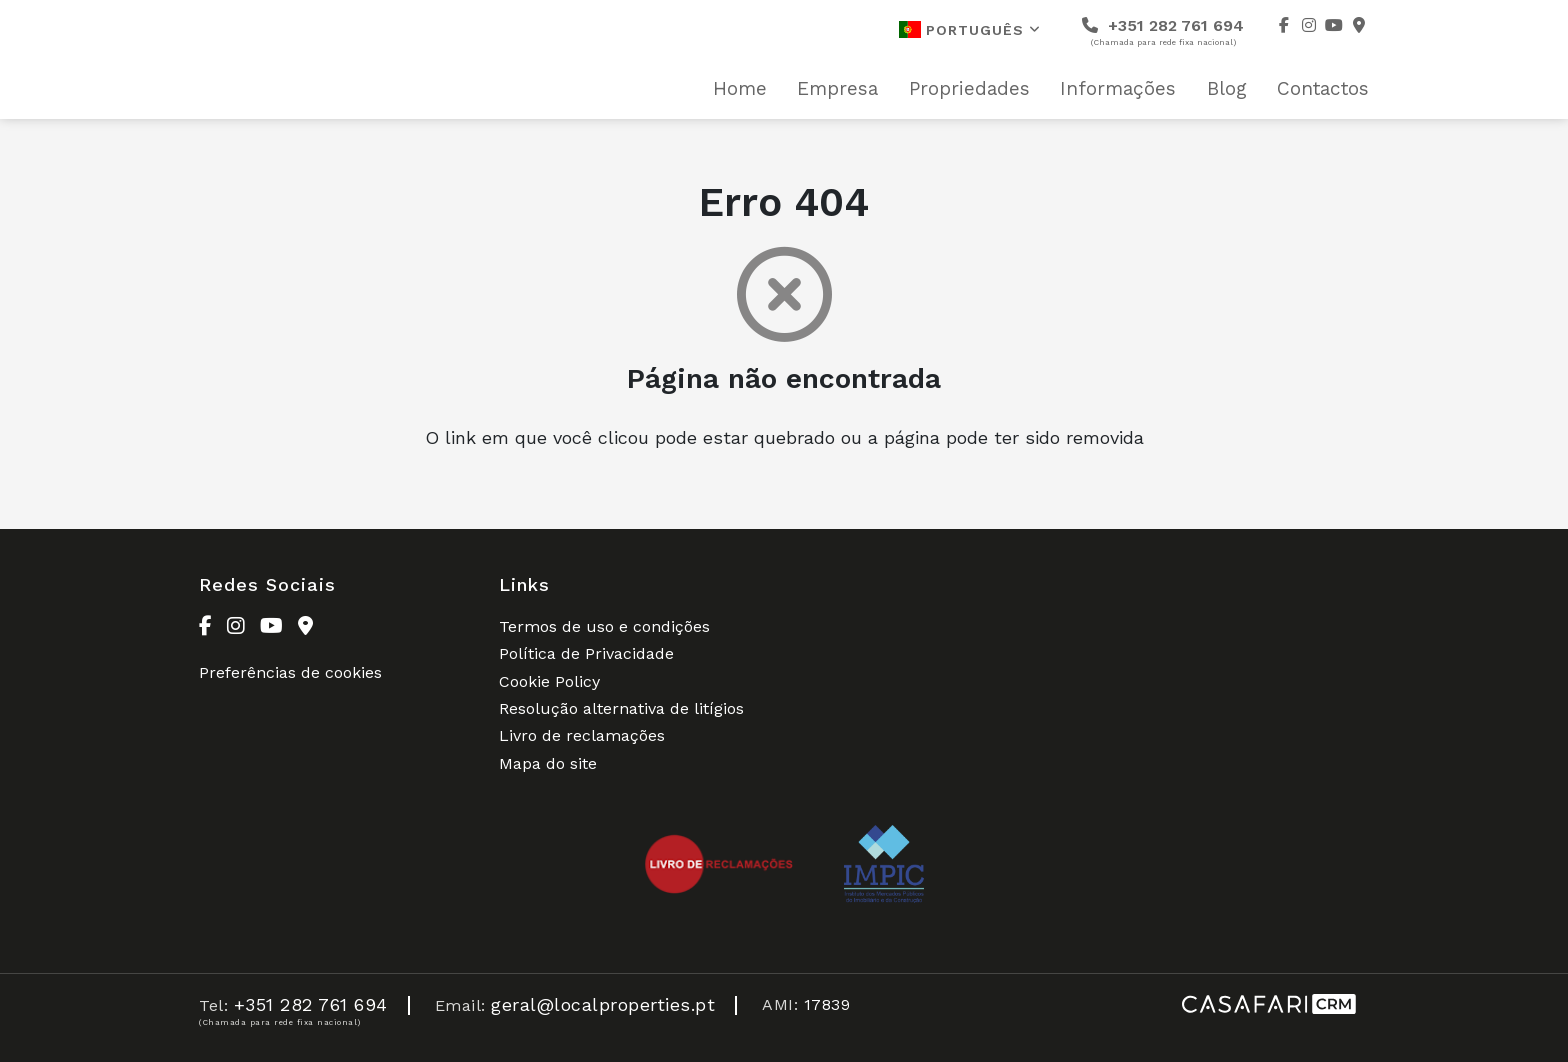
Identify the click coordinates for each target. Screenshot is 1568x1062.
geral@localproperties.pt (603, 1004)
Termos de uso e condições (604, 626)
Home (740, 89)
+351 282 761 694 (1163, 31)
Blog (1227, 89)
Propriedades (969, 89)
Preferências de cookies (290, 672)
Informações (1118, 89)
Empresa (837, 89)
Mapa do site (548, 763)
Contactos (1323, 89)
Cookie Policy (549, 681)
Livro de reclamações (582, 735)
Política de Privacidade (586, 653)
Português (970, 29)
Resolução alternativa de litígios (621, 708)
